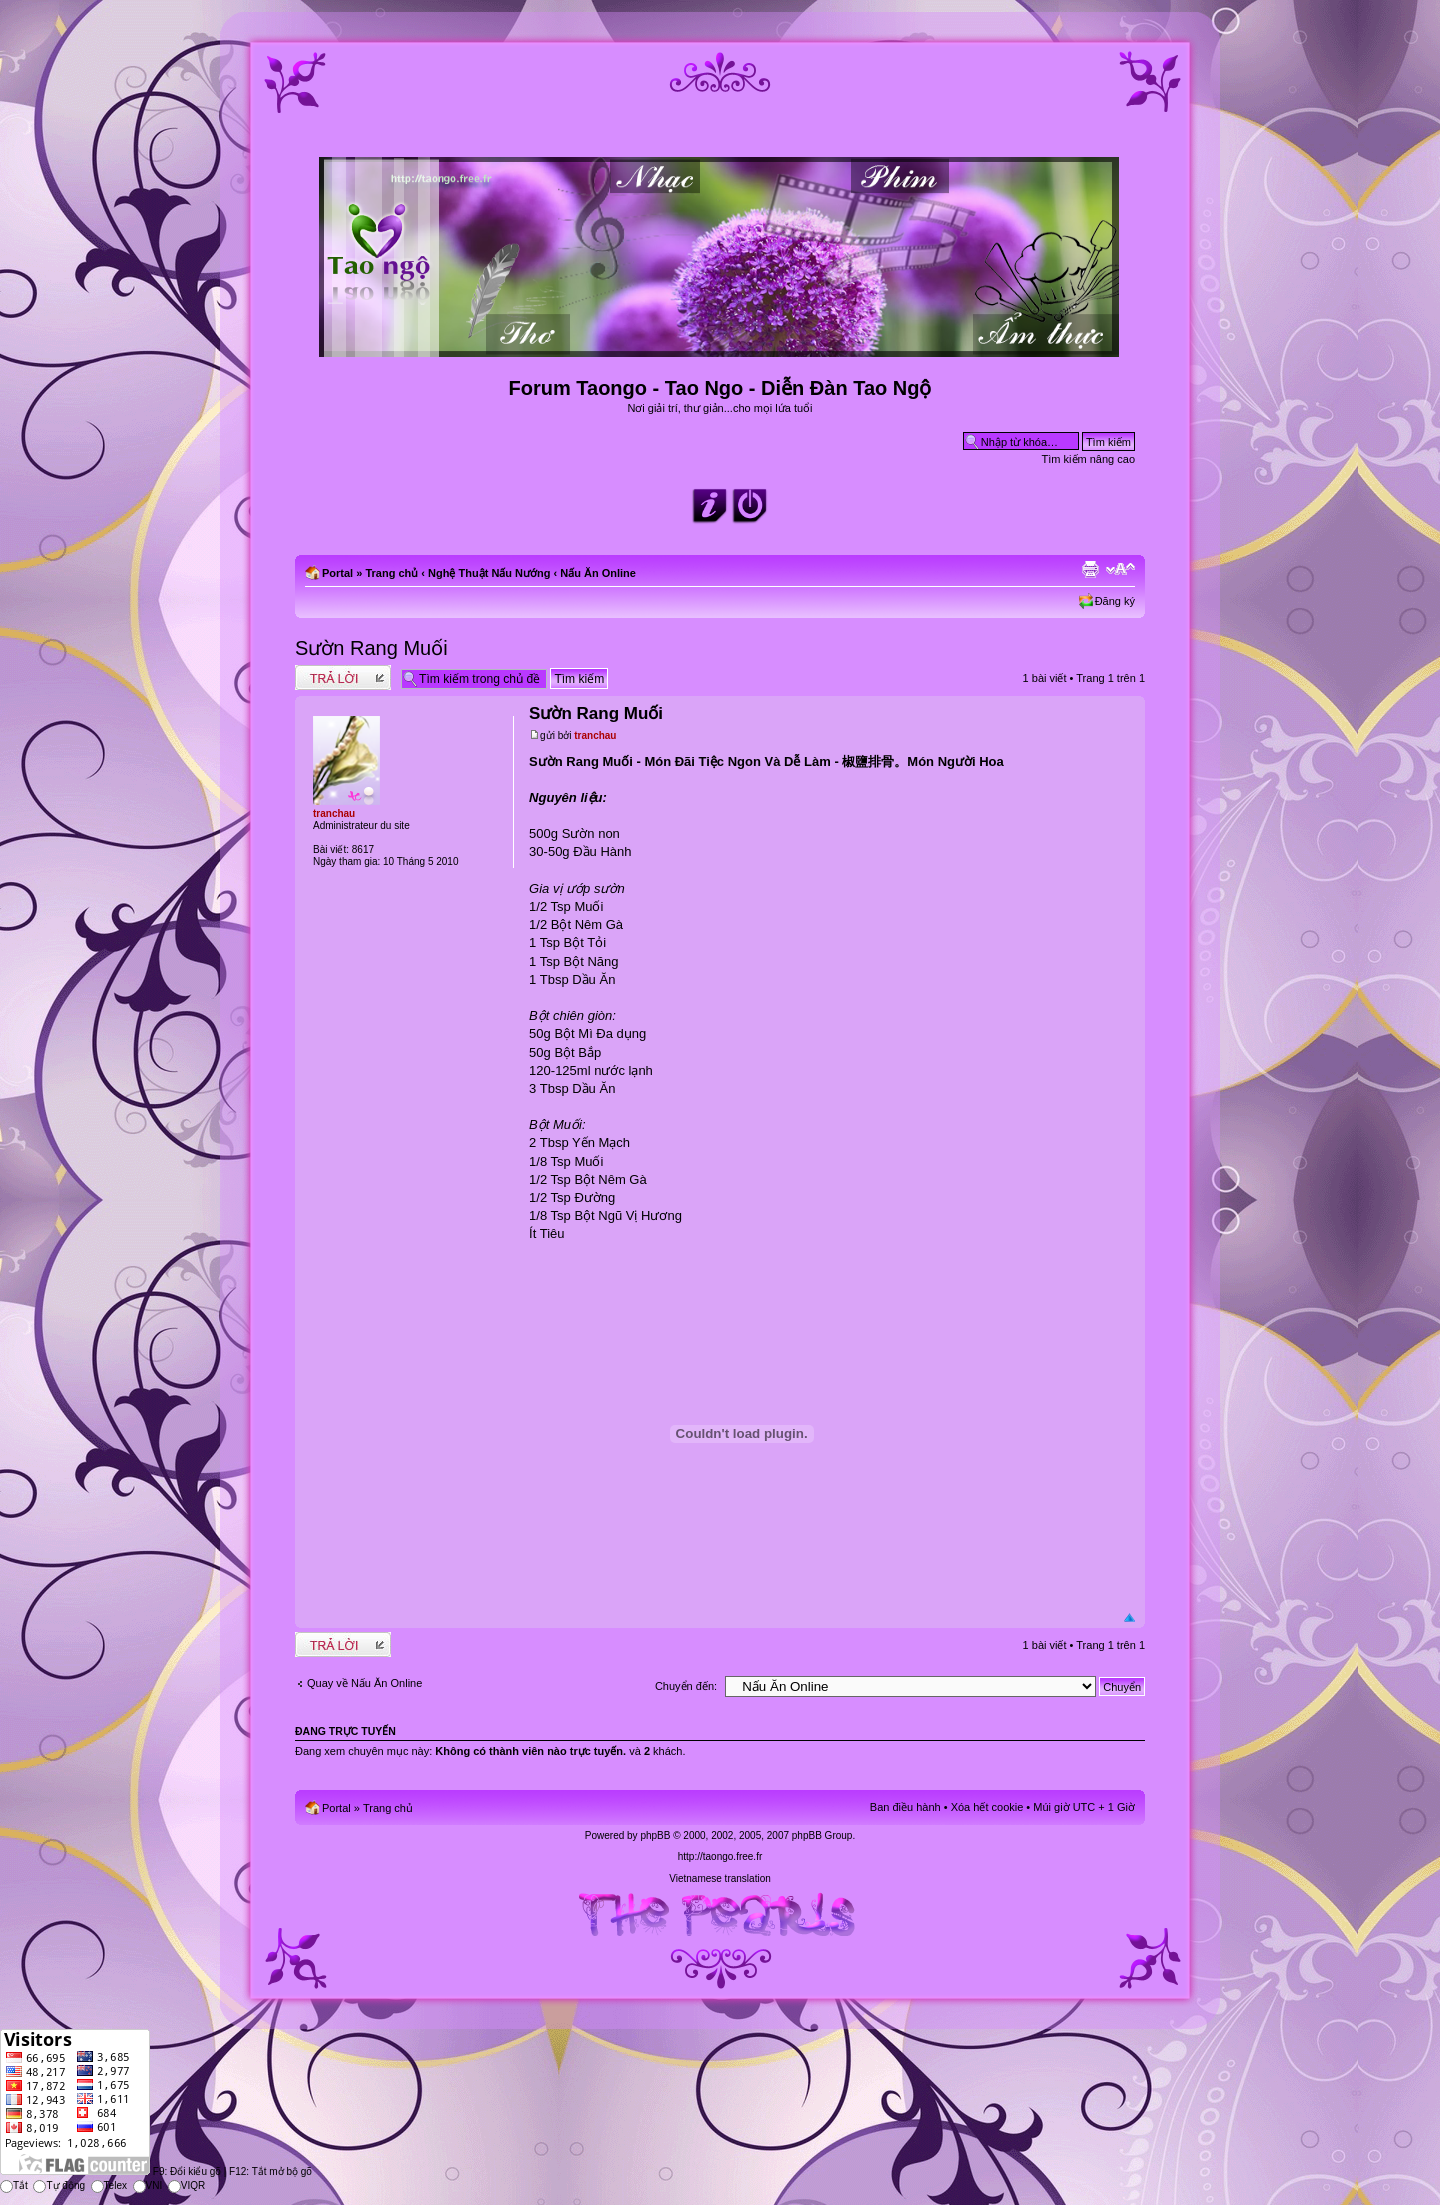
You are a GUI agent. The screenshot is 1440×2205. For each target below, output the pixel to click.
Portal (337, 573)
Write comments (343, 677)
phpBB (655, 1835)
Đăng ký (1115, 601)
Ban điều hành (905, 1807)
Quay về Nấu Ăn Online (364, 1683)
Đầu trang (1129, 1618)
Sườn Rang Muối (371, 648)
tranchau (595, 735)
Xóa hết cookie (987, 1807)
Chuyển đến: (686, 1686)
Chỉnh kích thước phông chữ (1120, 569)
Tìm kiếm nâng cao (1088, 459)
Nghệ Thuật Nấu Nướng (489, 573)
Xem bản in (1090, 569)
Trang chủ (391, 573)
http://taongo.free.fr (720, 1856)
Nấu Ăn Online (598, 573)
